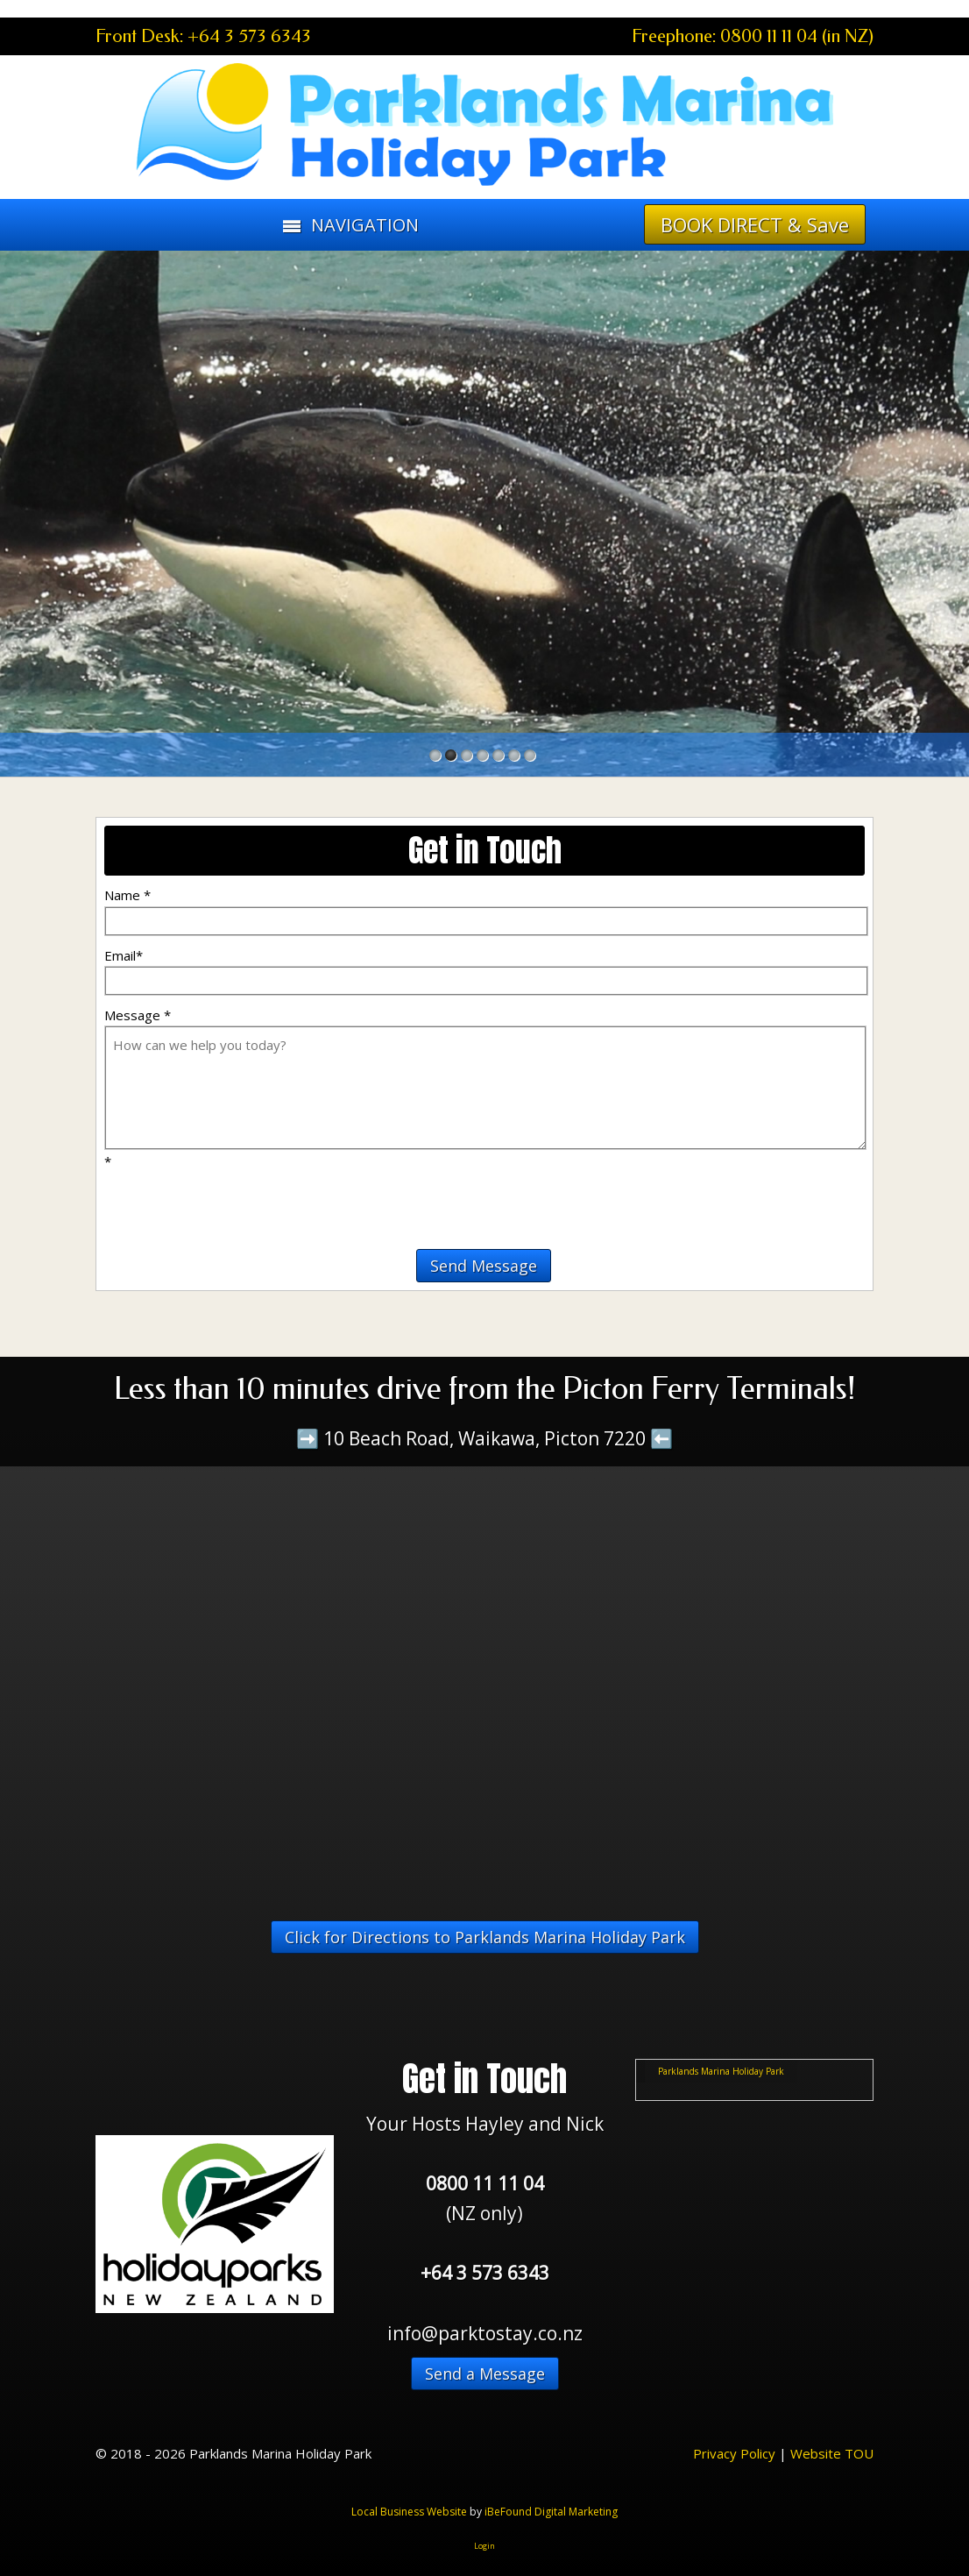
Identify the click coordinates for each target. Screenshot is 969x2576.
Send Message (483, 1265)
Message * (137, 1015)
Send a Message (485, 2373)
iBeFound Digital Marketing (551, 2511)
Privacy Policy (734, 2453)
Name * (127, 895)
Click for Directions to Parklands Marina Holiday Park (485, 1937)
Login (484, 2545)
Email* (123, 955)
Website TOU (832, 2453)
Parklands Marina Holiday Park (721, 2071)
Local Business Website (409, 2511)
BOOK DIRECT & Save (755, 224)
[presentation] (206, 1198)
